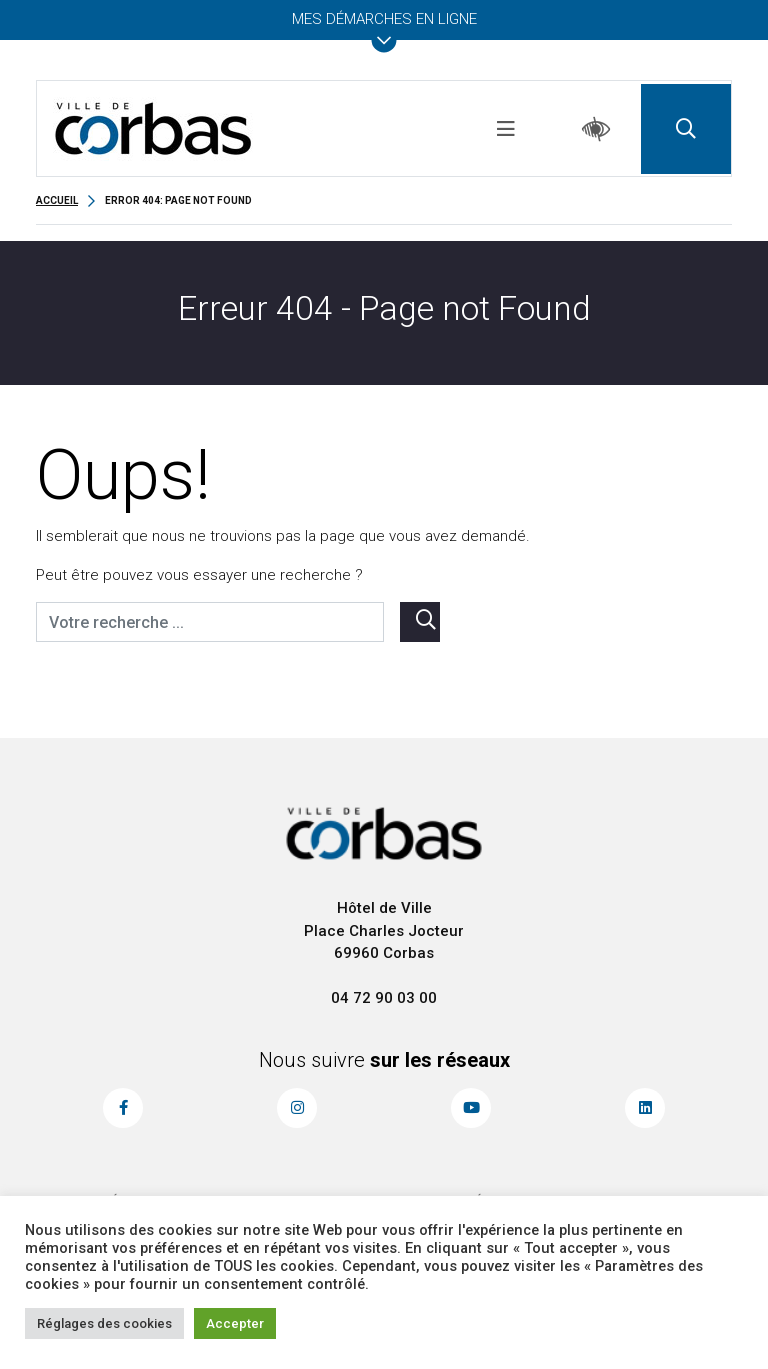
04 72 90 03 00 (384, 998)
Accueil (57, 200)
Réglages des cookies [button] (104, 1323)
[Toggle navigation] (506, 129)
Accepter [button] (235, 1323)
